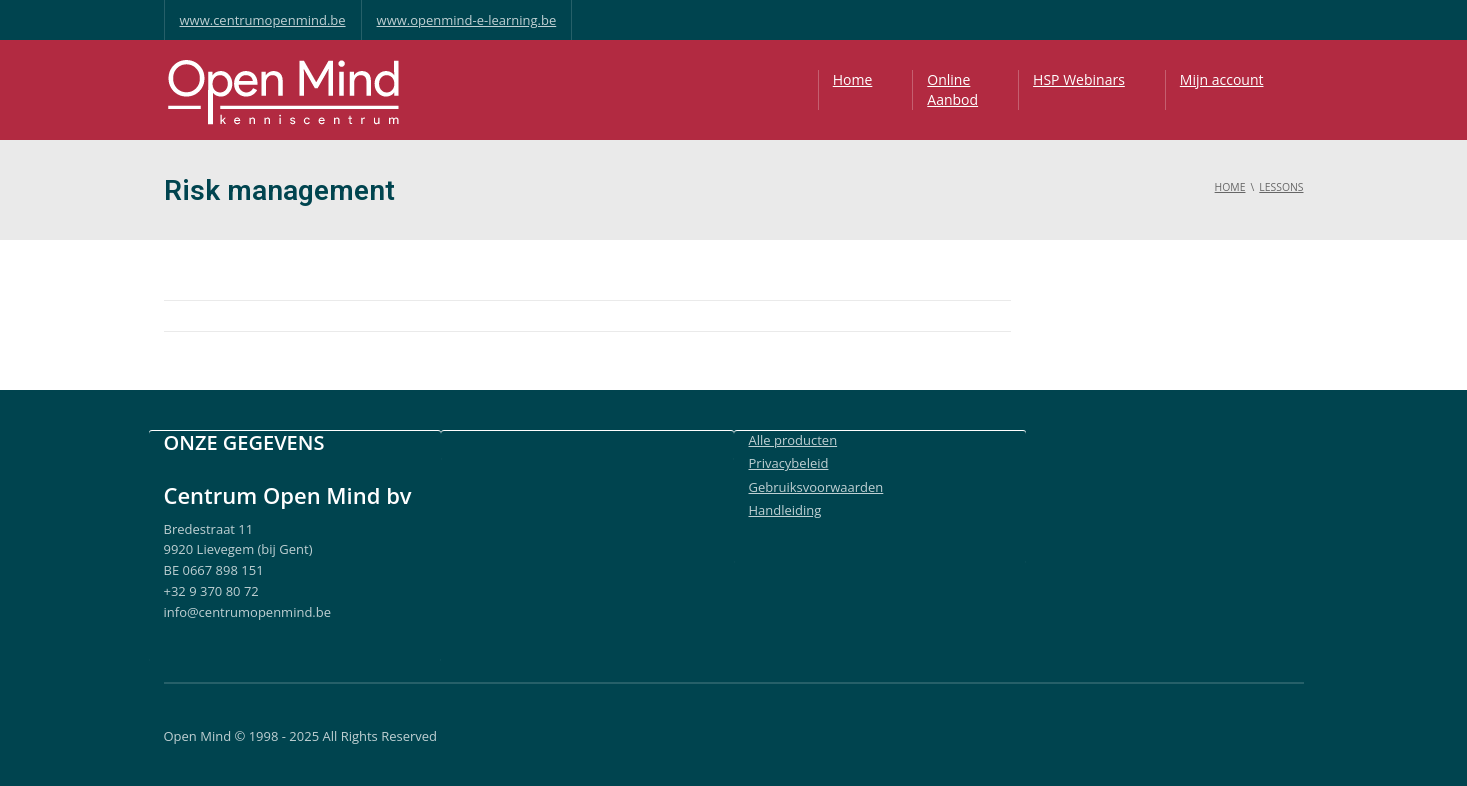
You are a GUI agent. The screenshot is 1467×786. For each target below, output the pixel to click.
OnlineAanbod (952, 89)
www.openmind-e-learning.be (467, 20)
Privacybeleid (789, 463)
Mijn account (1222, 79)
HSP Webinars (1079, 79)
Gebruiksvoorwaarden (816, 487)
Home (853, 79)
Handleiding (785, 510)
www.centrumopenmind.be (263, 20)
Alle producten (793, 440)
